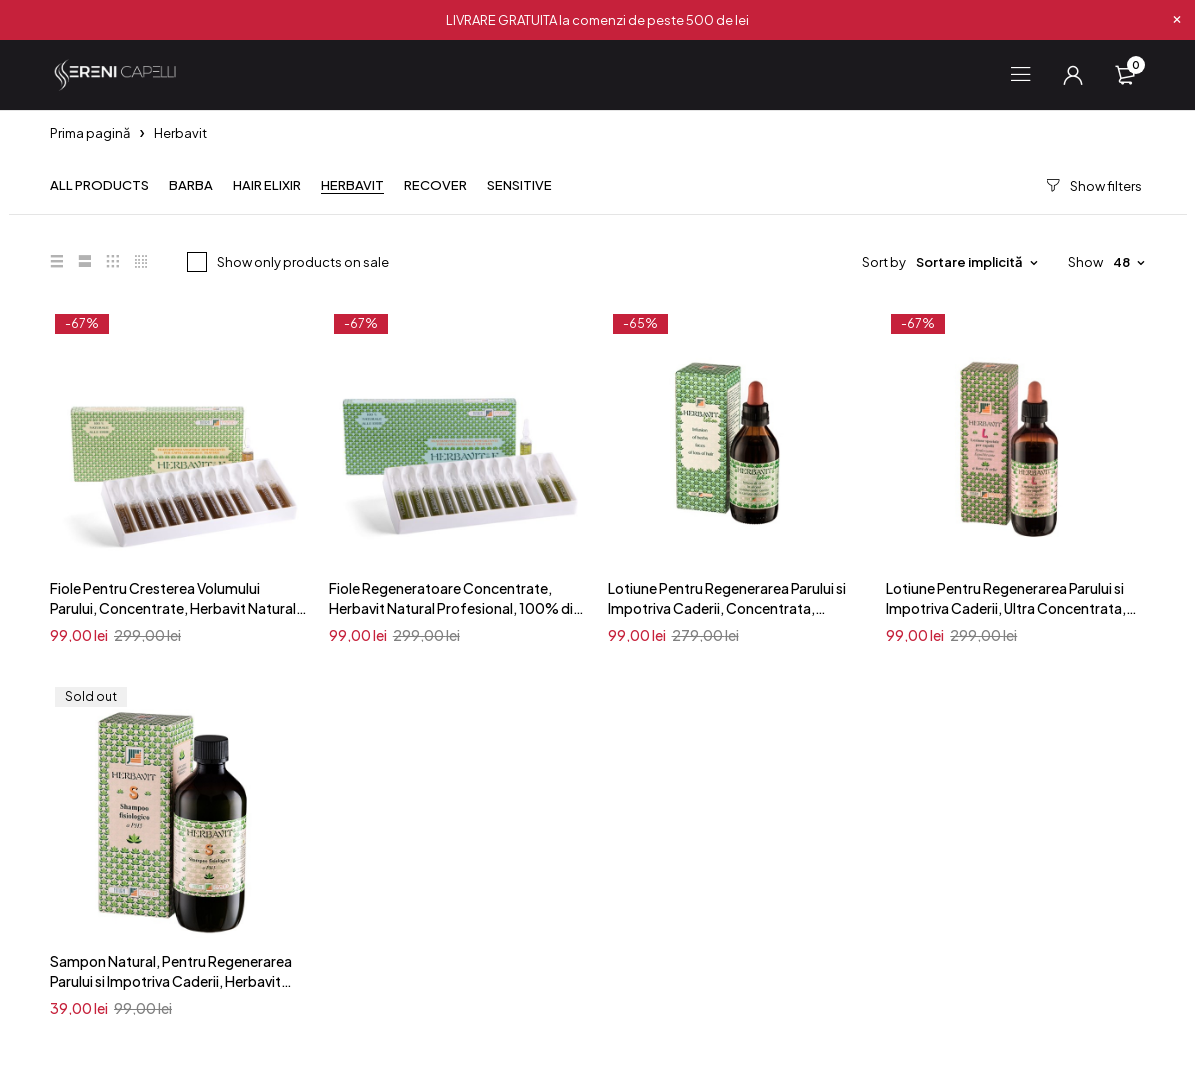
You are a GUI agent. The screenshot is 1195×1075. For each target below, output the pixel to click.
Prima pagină (90, 133)
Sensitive (519, 185)
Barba (191, 185)
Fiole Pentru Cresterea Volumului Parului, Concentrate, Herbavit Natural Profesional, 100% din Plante (173, 608)
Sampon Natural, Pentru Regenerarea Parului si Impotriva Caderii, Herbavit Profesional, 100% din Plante (171, 981)
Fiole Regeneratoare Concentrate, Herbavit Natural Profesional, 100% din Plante (455, 608)
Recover (435, 185)
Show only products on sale (303, 262)
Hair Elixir (267, 185)
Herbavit (352, 185)
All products (99, 185)
